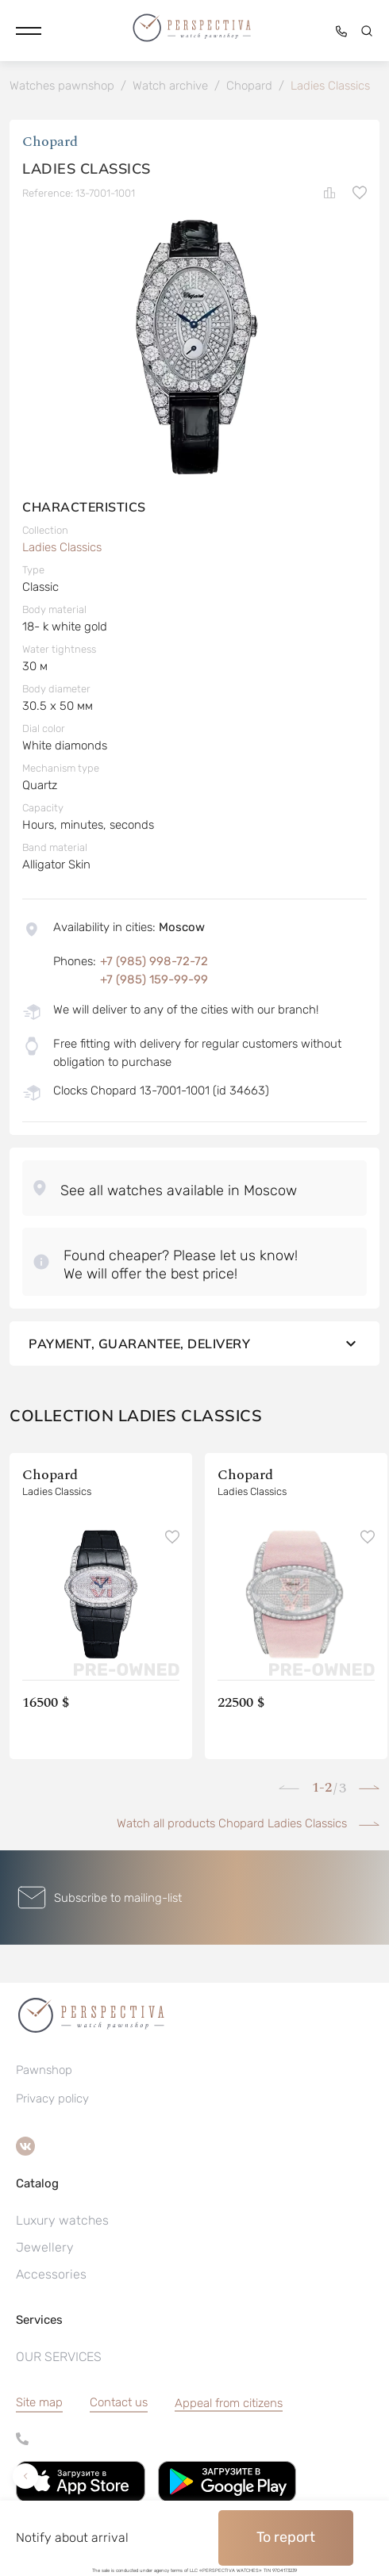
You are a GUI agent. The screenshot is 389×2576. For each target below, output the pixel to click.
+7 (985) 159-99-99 (154, 979)
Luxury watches (62, 2220)
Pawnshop (44, 2070)
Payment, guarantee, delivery (194, 1343)
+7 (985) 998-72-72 (154, 961)
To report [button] (285, 2537)
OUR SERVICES (59, 2356)
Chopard (50, 141)
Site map (39, 2402)
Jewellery (45, 2247)
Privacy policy (52, 2098)
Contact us (119, 2402)
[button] (28, 30)
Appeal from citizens (229, 2403)
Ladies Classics (62, 547)
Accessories (51, 2274)
